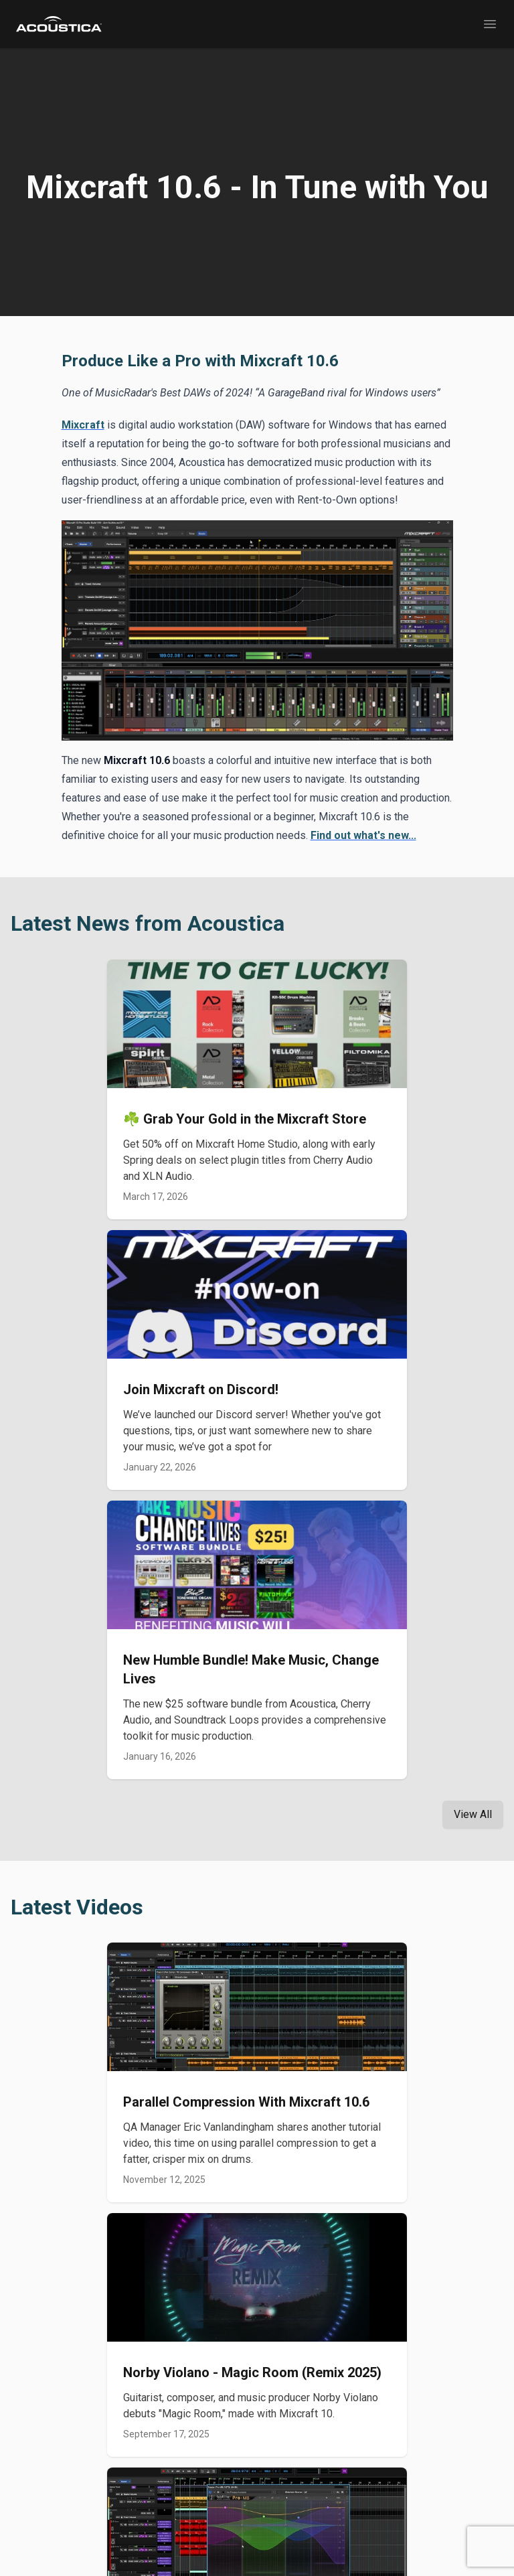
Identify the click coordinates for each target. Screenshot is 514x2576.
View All (473, 1814)
